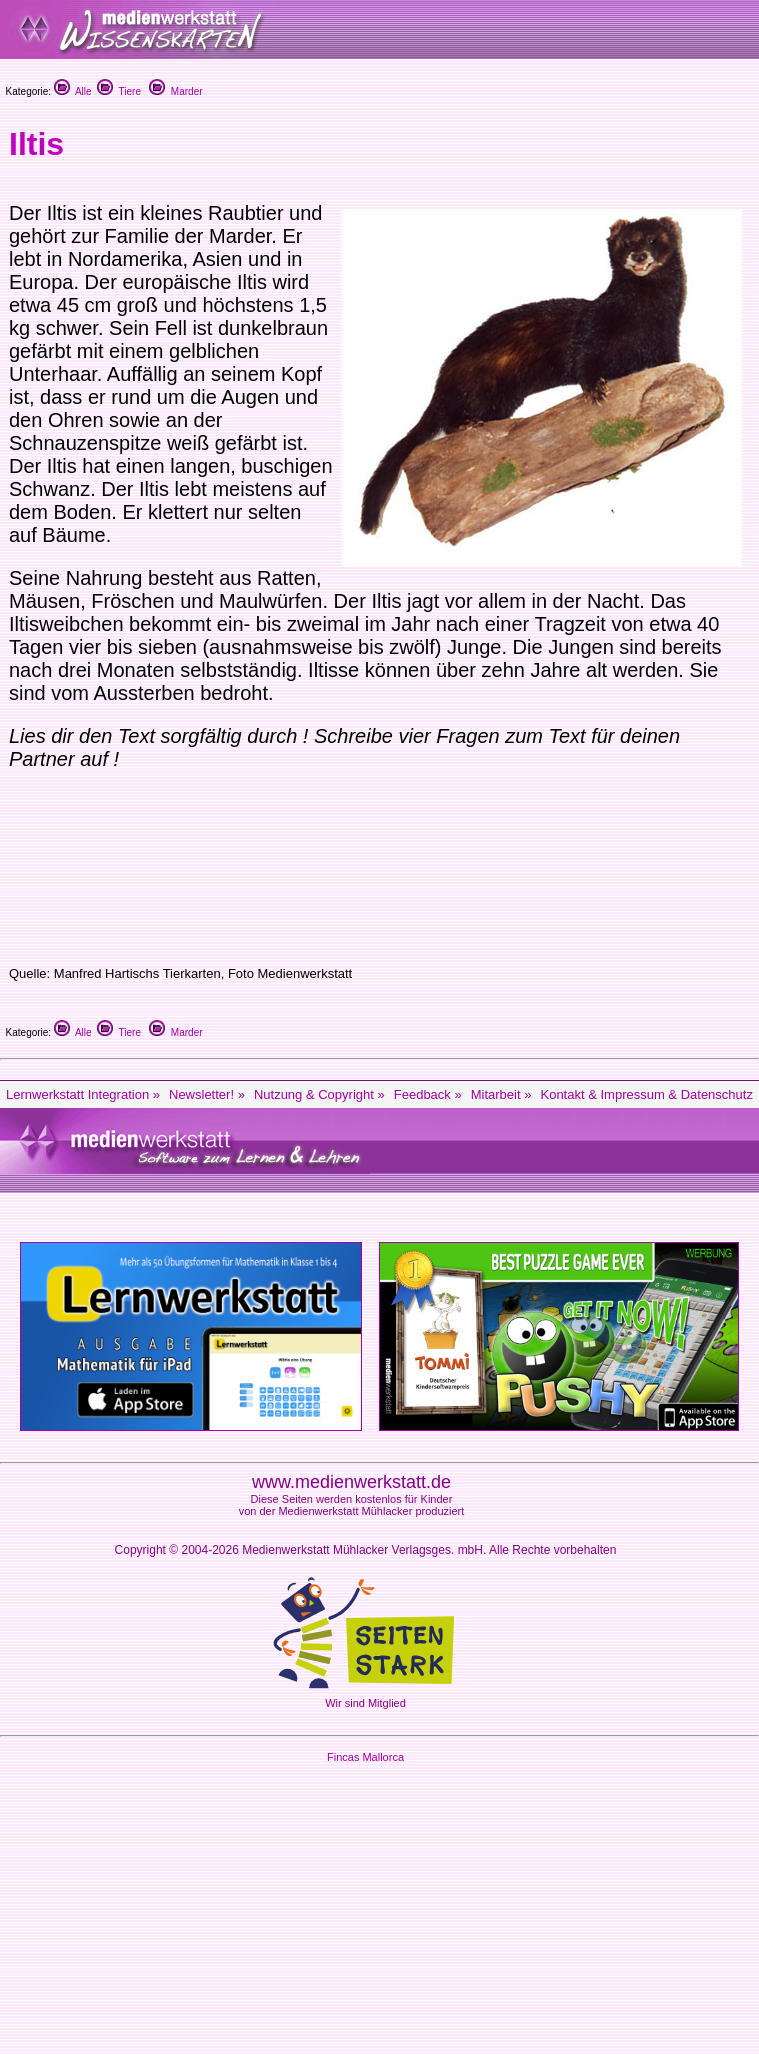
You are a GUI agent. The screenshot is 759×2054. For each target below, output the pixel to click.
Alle (73, 91)
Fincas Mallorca (365, 1757)
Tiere (119, 91)
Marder (175, 91)
